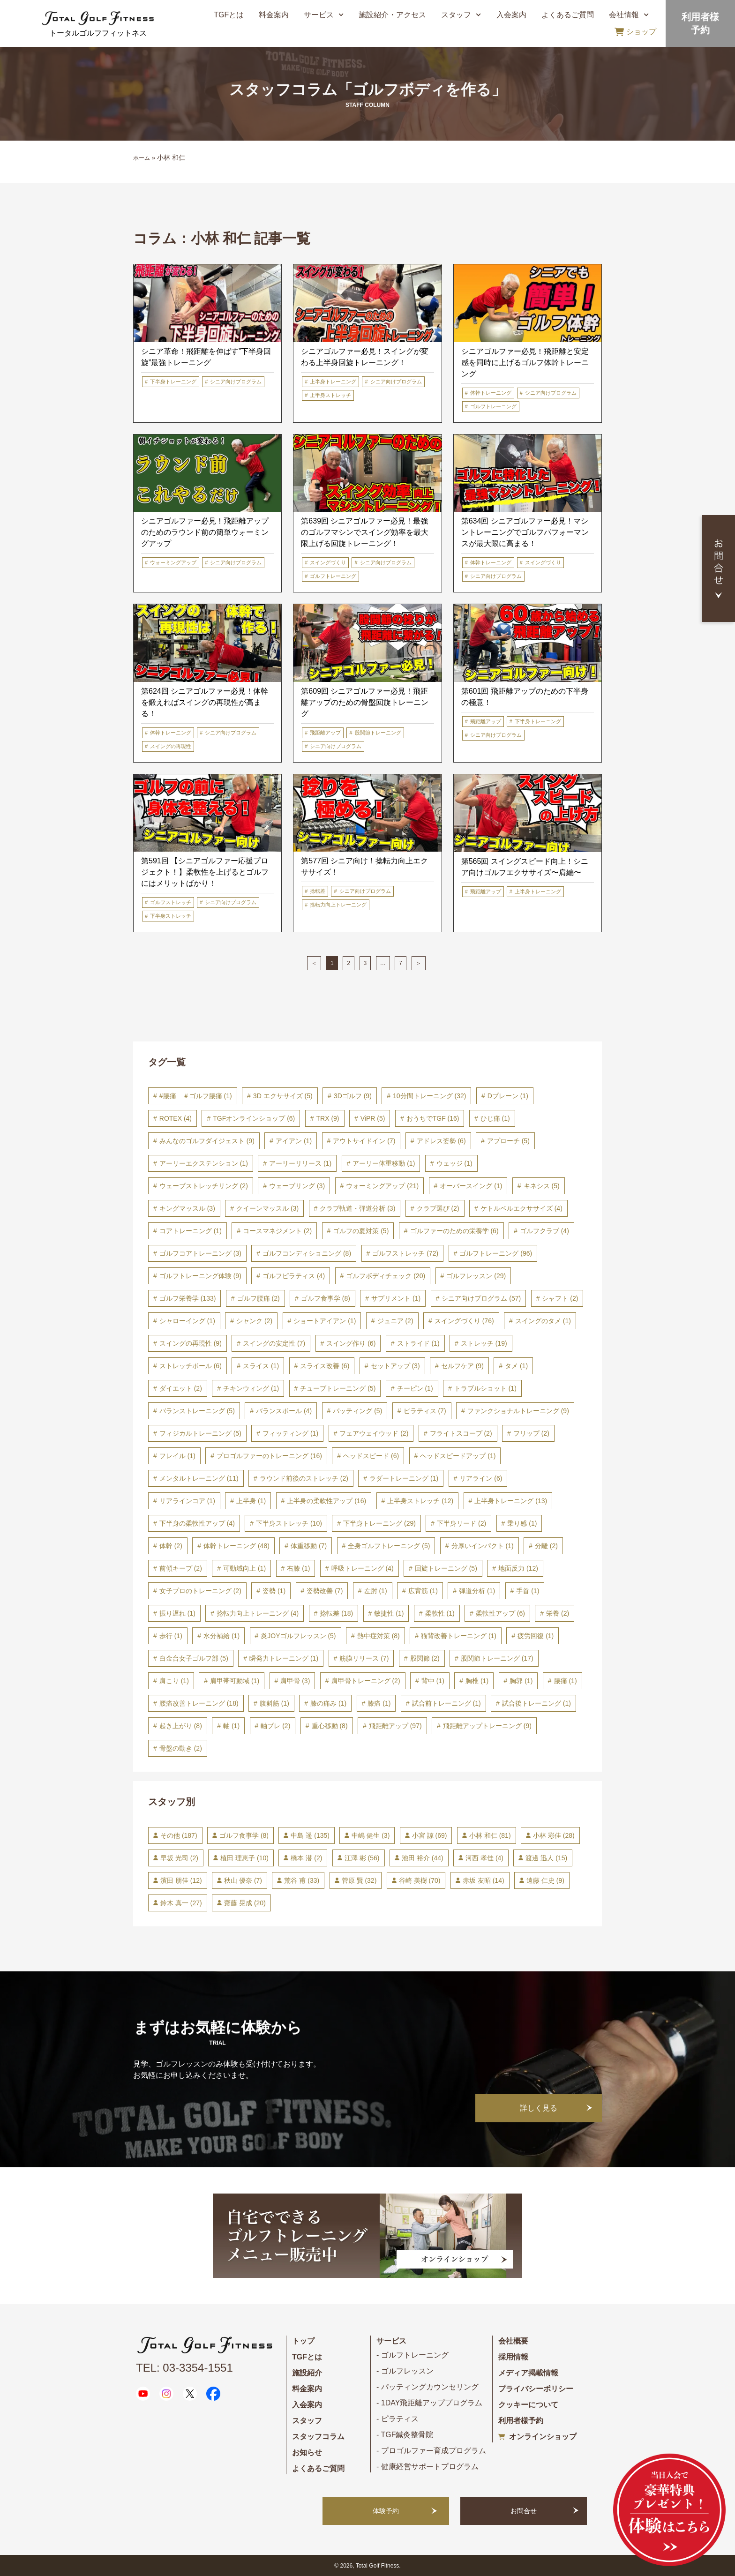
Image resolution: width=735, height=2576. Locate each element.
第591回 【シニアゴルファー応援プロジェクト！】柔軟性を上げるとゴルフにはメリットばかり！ (205, 872)
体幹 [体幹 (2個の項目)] (170, 1546)
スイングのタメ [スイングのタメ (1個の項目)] (543, 1321)
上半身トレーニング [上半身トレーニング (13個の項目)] (510, 1501)
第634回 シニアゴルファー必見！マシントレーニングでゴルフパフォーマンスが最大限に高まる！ (525, 532)
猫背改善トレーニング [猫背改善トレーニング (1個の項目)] (458, 1636)
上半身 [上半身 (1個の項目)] (251, 1501)
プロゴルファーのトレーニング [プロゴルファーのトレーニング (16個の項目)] (269, 1456)
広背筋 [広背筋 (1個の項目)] (423, 1591)
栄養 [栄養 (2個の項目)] (557, 1613)
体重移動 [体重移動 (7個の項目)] (309, 1546)
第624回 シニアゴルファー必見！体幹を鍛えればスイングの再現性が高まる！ (204, 702)
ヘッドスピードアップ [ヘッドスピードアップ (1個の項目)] (457, 1456)
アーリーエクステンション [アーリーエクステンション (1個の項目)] (203, 1163)
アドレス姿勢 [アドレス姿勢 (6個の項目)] (441, 1141)
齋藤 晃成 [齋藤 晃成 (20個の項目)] (245, 1903)
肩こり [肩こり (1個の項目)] (174, 1681)
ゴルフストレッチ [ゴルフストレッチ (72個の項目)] (405, 1253)
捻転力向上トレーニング (338, 904)
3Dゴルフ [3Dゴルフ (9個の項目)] (353, 1096)
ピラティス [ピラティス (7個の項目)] (425, 1411)
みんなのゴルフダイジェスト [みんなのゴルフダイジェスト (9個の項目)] (207, 1141)
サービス (324, 14)
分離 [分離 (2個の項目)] (546, 1546)
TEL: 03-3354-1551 (184, 2367)
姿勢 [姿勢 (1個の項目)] (273, 1591)
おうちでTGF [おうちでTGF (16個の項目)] (432, 1118)
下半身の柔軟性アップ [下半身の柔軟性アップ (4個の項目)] (197, 1523)
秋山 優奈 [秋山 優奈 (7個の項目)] (243, 1880)
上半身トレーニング (333, 381)
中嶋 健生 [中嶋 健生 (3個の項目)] (371, 1835)
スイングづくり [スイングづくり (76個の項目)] (464, 1321)
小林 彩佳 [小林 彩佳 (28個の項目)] (554, 1835)
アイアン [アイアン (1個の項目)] (294, 1141)
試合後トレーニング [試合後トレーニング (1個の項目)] (536, 1703)
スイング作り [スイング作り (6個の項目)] (350, 1343)
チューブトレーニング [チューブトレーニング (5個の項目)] (337, 1388)
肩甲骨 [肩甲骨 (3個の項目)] (295, 1681)
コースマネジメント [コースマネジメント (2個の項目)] (277, 1231)
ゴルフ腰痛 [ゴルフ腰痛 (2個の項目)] (258, 1298)
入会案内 (511, 15)
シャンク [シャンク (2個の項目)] (254, 1321)
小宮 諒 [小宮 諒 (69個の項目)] (429, 1835)
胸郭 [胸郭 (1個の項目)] (521, 1681)
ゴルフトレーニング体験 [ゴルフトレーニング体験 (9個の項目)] (200, 1276)
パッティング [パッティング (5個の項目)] (357, 1411)
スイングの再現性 (170, 746)
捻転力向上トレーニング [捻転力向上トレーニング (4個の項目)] (258, 1613)
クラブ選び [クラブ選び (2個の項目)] (438, 1208)
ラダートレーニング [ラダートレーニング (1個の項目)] (403, 1478)
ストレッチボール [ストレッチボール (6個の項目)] (190, 1366)
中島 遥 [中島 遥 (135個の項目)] (310, 1835)
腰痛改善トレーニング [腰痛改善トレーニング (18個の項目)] (199, 1703)
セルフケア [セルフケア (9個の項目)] (462, 1366)
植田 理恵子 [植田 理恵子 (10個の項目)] (244, 1858)
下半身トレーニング (173, 381)
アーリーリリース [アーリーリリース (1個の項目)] (300, 1163)
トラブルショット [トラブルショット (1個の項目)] (485, 1388)
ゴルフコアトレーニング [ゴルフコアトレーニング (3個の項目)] (200, 1253)
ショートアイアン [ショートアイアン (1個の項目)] (324, 1321)
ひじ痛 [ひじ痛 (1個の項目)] (495, 1118)
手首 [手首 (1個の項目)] (527, 1591)
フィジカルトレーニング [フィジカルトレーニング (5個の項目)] (200, 1433)
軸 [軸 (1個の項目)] (231, 1726)
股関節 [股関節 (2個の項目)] (425, 1658)
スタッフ (461, 14)
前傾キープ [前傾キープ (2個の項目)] (180, 1568)
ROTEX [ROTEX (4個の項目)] (175, 1118)
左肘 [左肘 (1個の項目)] (375, 1591)
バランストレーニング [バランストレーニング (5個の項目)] (197, 1411)
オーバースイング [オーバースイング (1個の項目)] (471, 1186)
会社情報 (629, 14)
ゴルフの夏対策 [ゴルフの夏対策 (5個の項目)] (361, 1231)
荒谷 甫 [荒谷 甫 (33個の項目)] (301, 1880)
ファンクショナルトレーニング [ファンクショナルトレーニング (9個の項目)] (518, 1411)
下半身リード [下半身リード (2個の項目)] (461, 1523)
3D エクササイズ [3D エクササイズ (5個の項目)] (283, 1096)
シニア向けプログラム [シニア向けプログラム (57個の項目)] (481, 1298)
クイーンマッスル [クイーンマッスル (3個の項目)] (267, 1208)
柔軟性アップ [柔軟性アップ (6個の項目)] (500, 1613)
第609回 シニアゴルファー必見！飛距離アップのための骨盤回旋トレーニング (364, 702)
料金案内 (274, 15)
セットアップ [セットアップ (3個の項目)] (395, 1366)
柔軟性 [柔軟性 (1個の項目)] (440, 1613)
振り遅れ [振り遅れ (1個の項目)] (177, 1613)
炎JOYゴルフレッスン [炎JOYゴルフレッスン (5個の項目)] (298, 1636)
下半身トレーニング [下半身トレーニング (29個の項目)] (379, 1523)
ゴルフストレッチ (170, 902)
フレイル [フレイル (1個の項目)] (177, 1456)
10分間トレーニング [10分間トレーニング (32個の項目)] (429, 1096)
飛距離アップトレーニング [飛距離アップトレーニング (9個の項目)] (487, 1726)
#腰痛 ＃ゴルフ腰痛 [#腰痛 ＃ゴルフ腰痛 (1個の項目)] (195, 1096)
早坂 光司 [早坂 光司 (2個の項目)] (179, 1858)
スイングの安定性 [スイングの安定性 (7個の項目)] (274, 1343)
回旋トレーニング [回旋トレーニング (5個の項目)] (446, 1568)
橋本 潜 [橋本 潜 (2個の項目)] (306, 1858)
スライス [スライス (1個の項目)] (261, 1366)
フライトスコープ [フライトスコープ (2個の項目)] (461, 1433)
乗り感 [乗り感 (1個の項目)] (522, 1523)
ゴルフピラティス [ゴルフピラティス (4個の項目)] (293, 1276)
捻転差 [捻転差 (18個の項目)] (336, 1613)
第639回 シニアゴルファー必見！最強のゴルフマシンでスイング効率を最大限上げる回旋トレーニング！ (364, 532)
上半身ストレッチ (330, 395)
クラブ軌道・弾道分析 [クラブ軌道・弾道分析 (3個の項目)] (357, 1208)
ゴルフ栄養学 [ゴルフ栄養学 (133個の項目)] (187, 1298)
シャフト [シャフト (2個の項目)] (560, 1298)
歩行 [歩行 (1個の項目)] (170, 1636)
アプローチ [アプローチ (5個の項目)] (508, 1141)
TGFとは (229, 15)
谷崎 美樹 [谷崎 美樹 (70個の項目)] (420, 1880)
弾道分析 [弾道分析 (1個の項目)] (477, 1591)
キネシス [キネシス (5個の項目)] (542, 1186)
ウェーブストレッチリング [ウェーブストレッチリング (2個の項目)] (203, 1186)
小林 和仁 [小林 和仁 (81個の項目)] (490, 1835)
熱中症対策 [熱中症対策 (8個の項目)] (378, 1636)
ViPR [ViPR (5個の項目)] (372, 1118)
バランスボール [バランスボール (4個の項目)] (284, 1411)
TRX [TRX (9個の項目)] (327, 1118)
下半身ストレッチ (170, 916)
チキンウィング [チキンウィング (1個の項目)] (251, 1388)
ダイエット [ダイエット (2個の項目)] (180, 1388)
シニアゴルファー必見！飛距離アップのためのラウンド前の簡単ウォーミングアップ (205, 532)
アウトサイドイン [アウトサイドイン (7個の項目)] (364, 1141)
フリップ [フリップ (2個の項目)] (531, 1433)
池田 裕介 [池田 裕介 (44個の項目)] (422, 1858)
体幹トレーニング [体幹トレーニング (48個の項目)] (236, 1546)
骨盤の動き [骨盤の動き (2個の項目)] (180, 1748)
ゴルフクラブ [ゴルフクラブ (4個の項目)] (544, 1231)
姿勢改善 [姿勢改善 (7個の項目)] (325, 1591)
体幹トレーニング (490, 393)
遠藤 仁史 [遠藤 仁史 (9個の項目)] (545, 1880)
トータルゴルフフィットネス (98, 33)
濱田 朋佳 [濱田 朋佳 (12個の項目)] (181, 1880)
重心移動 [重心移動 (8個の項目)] (330, 1726)
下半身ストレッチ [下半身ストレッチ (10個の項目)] (289, 1523)
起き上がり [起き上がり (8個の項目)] (180, 1726)
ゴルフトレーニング (493, 406)
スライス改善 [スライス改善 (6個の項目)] (324, 1366)
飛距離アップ (325, 732)
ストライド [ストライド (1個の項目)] (418, 1343)
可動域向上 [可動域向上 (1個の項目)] (244, 1568)
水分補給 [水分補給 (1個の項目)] (221, 1636)
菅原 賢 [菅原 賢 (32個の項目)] (359, 1880)
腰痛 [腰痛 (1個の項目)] (565, 1681)
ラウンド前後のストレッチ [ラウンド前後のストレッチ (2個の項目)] (304, 1478)
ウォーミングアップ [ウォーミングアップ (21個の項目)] (382, 1186)
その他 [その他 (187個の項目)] (178, 1835)
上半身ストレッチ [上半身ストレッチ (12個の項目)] (420, 1501)
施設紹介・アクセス (392, 15)
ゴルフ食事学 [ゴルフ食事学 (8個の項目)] (325, 1298)
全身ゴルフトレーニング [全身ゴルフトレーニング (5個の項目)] (389, 1546)
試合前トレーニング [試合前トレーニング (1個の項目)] (446, 1703)
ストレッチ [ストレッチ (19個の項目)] (484, 1343)
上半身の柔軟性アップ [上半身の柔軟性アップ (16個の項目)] (326, 1501)
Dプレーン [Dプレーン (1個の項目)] (508, 1096)
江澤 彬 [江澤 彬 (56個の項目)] (362, 1858)
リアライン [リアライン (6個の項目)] (480, 1478)
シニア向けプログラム (236, 381)
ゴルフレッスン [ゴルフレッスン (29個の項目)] (476, 1276)
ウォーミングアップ (173, 562)
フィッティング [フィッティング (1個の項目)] (290, 1433)
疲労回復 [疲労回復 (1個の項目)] (536, 1636)
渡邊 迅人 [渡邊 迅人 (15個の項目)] (546, 1858)
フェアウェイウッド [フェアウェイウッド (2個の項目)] (373, 1433)
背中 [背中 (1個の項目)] (432, 1681)
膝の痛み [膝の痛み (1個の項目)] (328, 1703)
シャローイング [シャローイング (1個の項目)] (187, 1321)
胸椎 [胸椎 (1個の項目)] (476, 1681)
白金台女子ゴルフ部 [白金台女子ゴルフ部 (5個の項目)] (193, 1658)
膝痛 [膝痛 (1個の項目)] (379, 1703)
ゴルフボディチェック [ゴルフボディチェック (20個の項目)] (385, 1276)
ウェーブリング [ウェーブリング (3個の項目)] (297, 1186)
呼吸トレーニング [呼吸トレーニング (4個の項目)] (362, 1568)
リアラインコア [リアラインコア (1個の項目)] (187, 1501)
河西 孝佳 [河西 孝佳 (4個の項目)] (484, 1858)
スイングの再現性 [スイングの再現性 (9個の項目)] (190, 1343)
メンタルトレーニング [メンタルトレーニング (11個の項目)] (199, 1478)
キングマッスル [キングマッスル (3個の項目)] (187, 1208)
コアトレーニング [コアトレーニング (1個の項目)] (190, 1231)
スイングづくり (328, 562)
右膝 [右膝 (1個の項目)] (298, 1568)
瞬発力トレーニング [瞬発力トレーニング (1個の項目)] (283, 1658)
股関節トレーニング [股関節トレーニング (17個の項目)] (497, 1658)
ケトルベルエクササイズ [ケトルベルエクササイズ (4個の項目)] (521, 1208)
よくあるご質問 (567, 15)
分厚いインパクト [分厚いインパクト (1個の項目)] (482, 1546)
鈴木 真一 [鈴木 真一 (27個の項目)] (181, 1903)
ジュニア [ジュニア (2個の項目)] (395, 1321)
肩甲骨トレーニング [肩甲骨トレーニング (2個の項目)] (365, 1681)
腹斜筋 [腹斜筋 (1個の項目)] (274, 1703)
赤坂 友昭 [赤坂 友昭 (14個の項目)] (483, 1880)
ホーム (141, 158)
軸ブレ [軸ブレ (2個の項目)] (275, 1726)
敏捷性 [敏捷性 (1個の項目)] (389, 1613)
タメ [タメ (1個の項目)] (516, 1366)
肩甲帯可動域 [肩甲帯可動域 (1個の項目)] (234, 1681)
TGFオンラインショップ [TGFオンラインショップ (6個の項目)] (254, 1118)
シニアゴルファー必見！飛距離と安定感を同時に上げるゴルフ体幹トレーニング (525, 362)
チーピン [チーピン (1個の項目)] (415, 1388)
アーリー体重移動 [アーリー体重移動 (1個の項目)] (383, 1163)
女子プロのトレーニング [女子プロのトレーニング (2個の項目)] (200, 1591)
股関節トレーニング (378, 732)
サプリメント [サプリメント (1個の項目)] (395, 1298)
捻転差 (317, 891)
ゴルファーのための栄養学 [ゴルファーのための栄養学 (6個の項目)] (454, 1231)
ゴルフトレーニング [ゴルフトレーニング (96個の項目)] (495, 1253)
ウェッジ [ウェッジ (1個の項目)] (454, 1163)
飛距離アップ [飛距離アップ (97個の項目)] (395, 1726)
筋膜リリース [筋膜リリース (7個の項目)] (364, 1658)
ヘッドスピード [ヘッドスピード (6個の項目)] (371, 1456)
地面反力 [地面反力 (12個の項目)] (518, 1568)
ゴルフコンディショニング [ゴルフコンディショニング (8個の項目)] (306, 1253)
